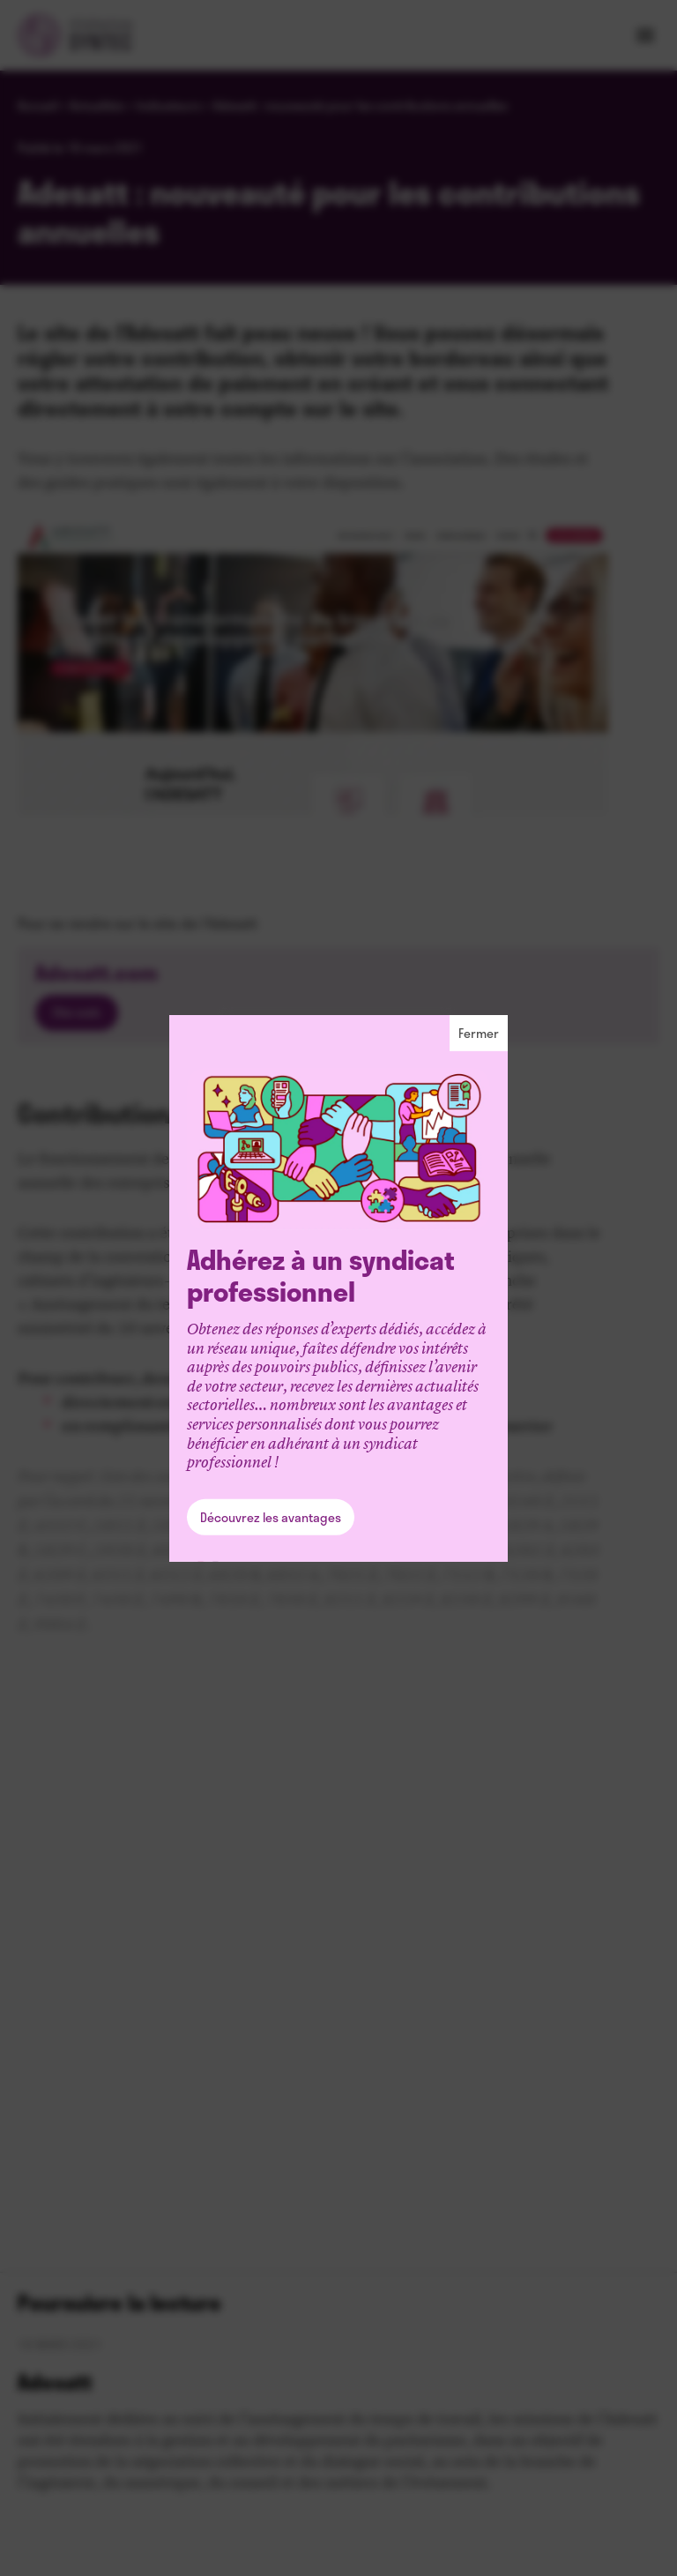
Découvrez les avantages (270, 1517)
